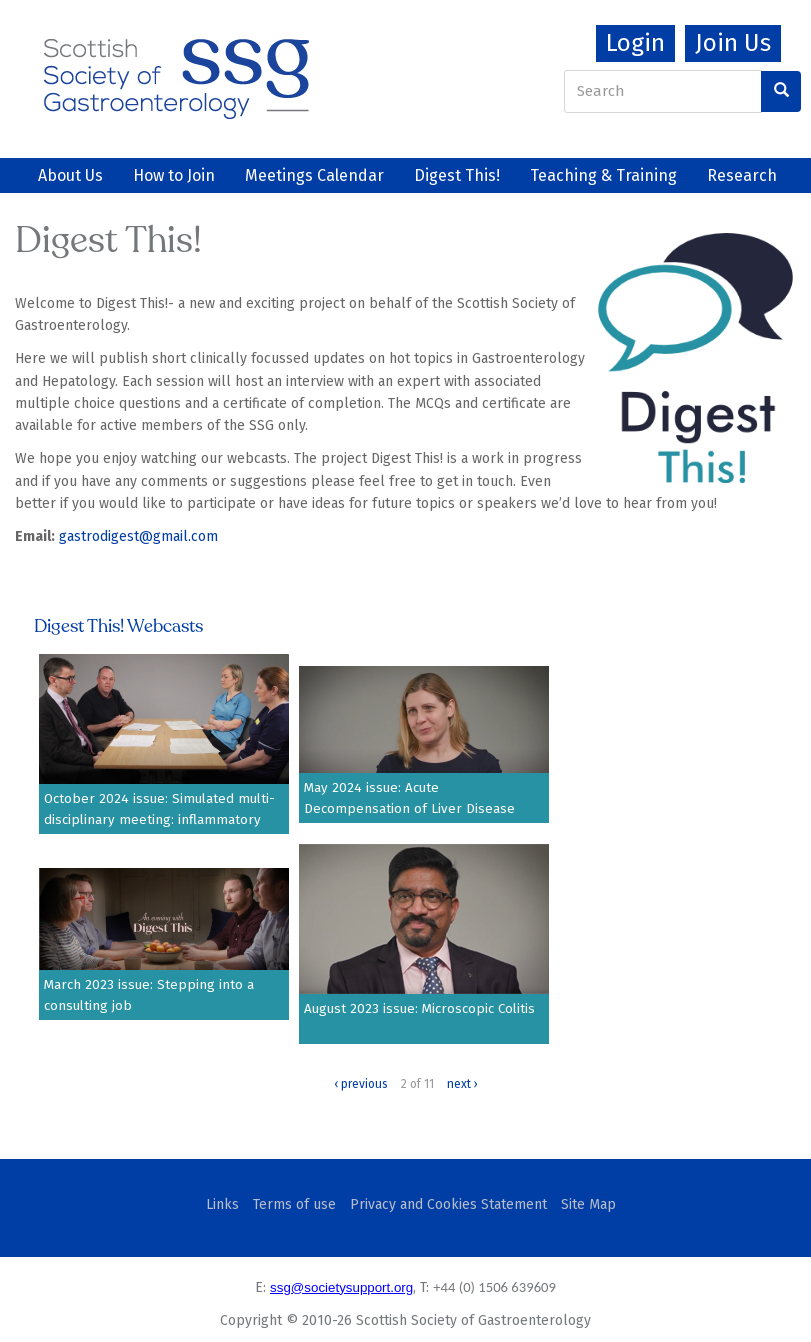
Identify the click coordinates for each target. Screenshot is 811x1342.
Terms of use (294, 1204)
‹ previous (361, 1084)
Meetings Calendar (314, 175)
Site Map (588, 1204)
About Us (70, 175)
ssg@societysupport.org (341, 1287)
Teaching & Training (603, 175)
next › (462, 1084)
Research (742, 175)
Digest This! (457, 175)
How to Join (174, 175)
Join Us (733, 43)
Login (635, 43)
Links (222, 1204)
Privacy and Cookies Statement (448, 1204)
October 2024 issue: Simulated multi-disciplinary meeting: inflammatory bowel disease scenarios (159, 820)
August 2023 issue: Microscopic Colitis (419, 1009)
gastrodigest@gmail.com (138, 536)
